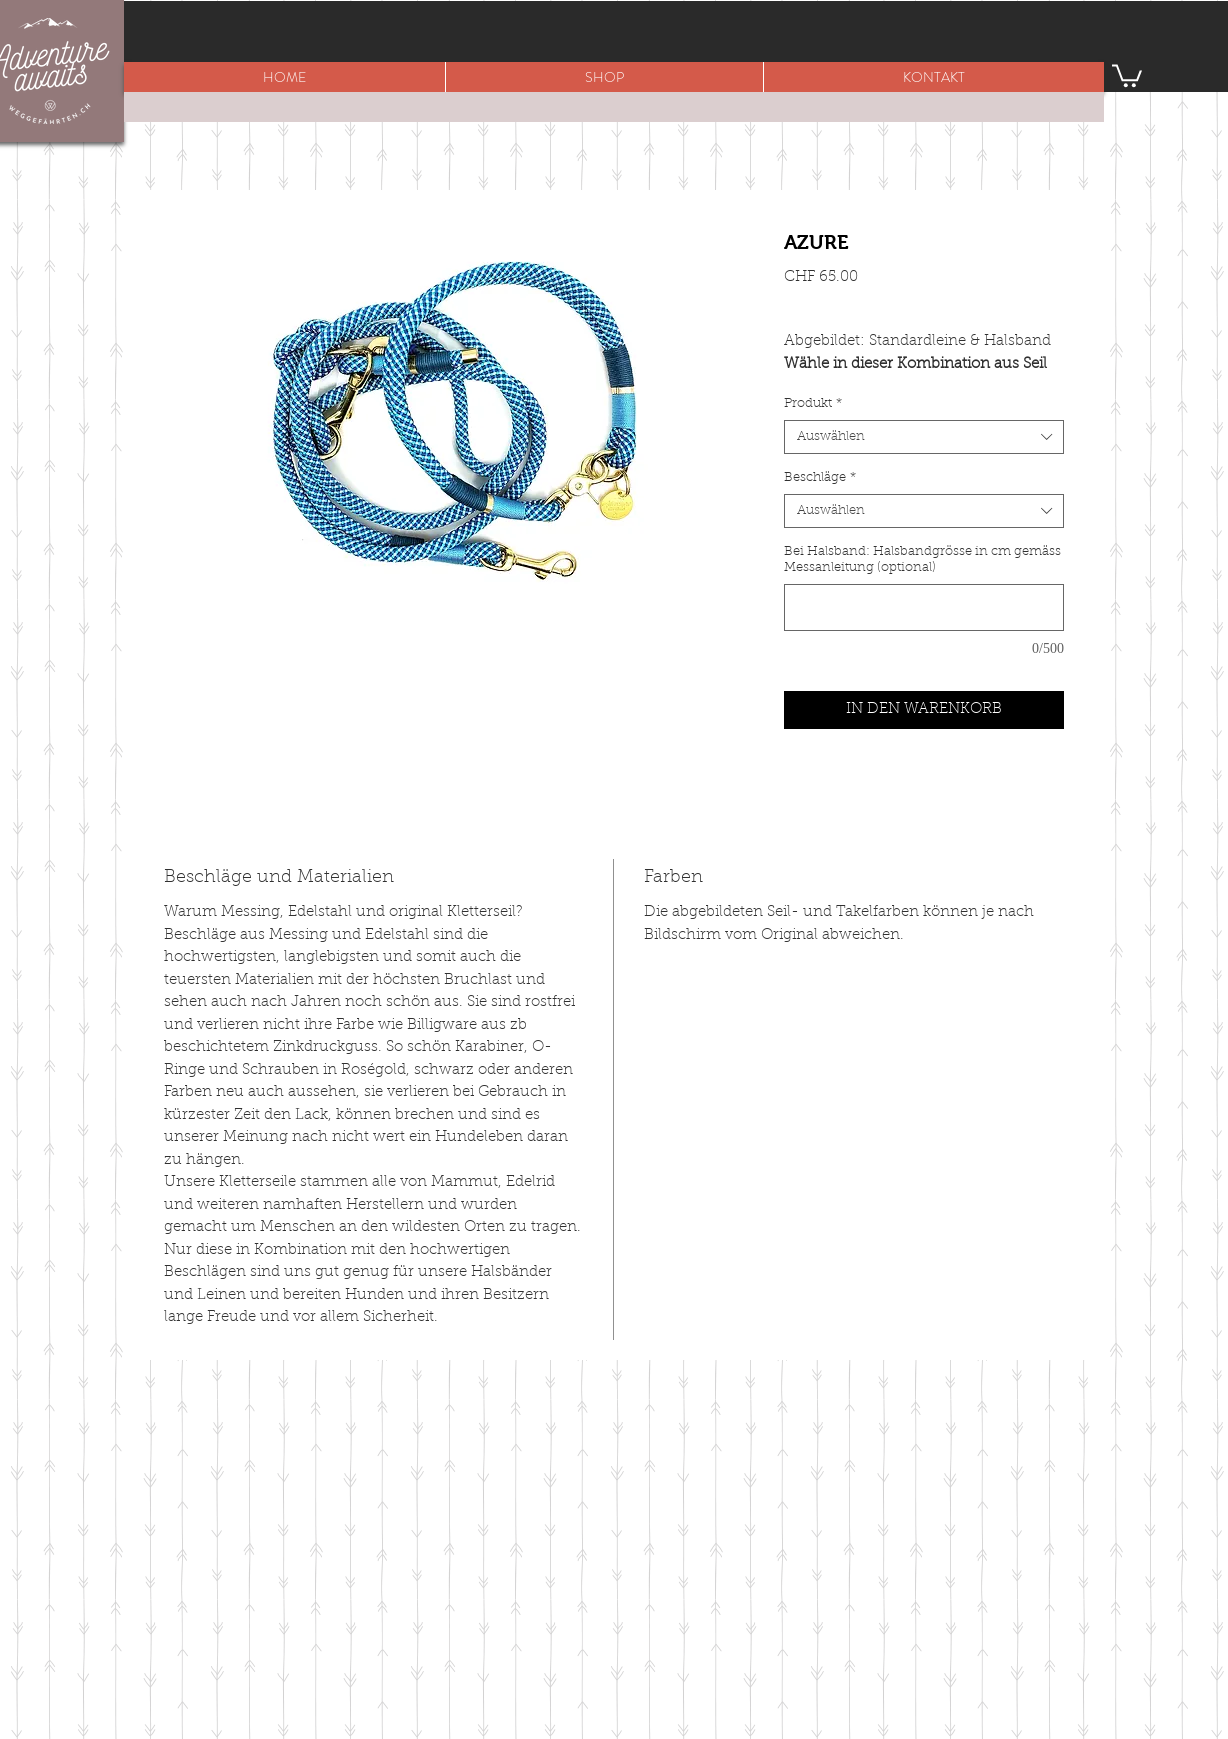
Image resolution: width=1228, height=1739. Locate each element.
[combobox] (924, 437)
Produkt (813, 403)
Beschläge (820, 477)
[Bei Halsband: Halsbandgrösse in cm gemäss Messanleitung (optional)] (924, 607)
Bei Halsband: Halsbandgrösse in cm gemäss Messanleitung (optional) (922, 559)
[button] (604, 77)
